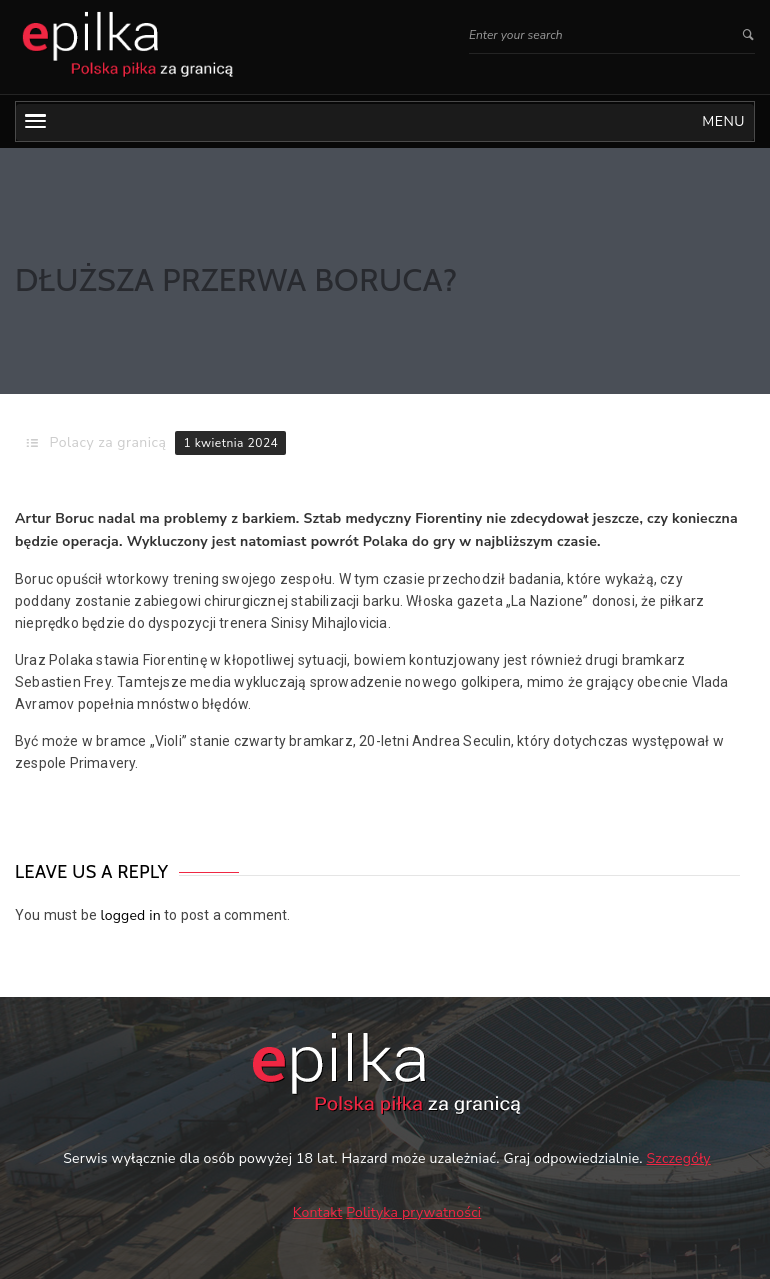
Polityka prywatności (413, 1212)
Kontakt (318, 1212)
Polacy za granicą (108, 442)
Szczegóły (679, 1158)
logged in (130, 915)
